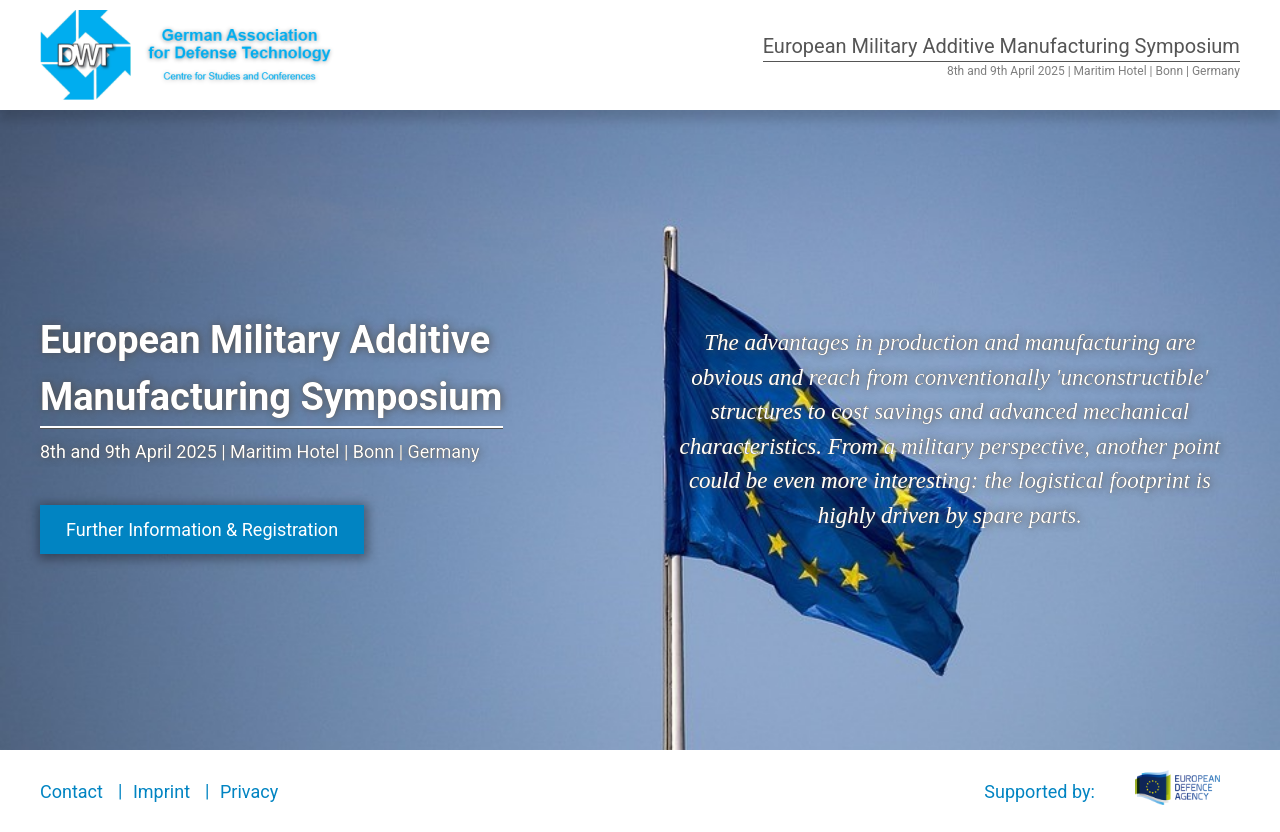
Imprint (161, 791)
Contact (71, 791)
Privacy (249, 791)
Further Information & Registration (202, 529)
